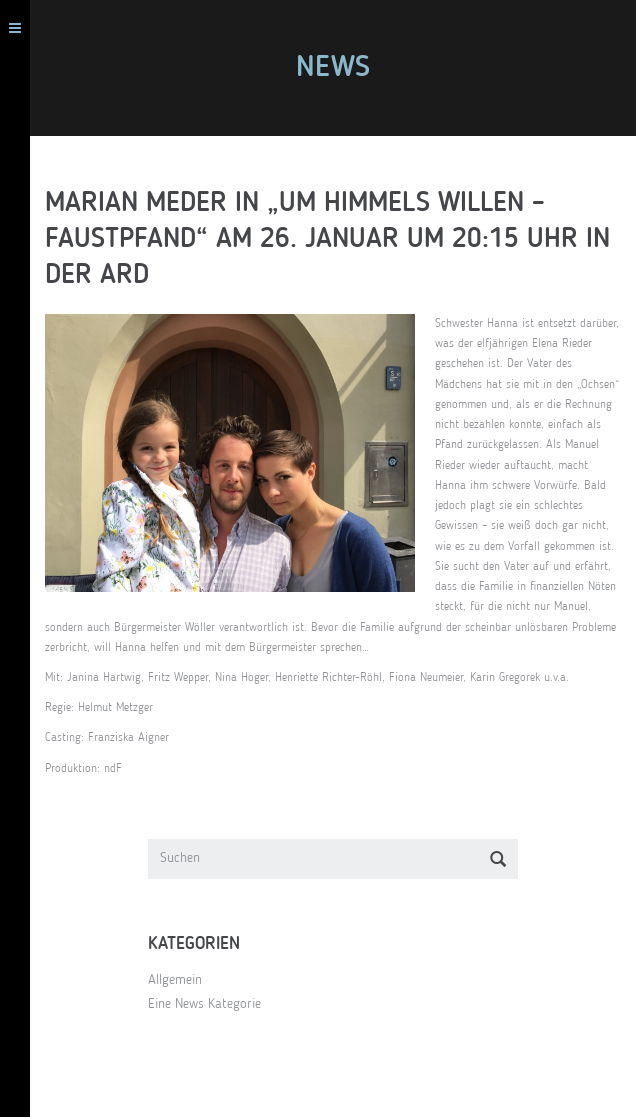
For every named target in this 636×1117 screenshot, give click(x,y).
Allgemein (175, 980)
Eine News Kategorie (204, 1004)
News (333, 68)
